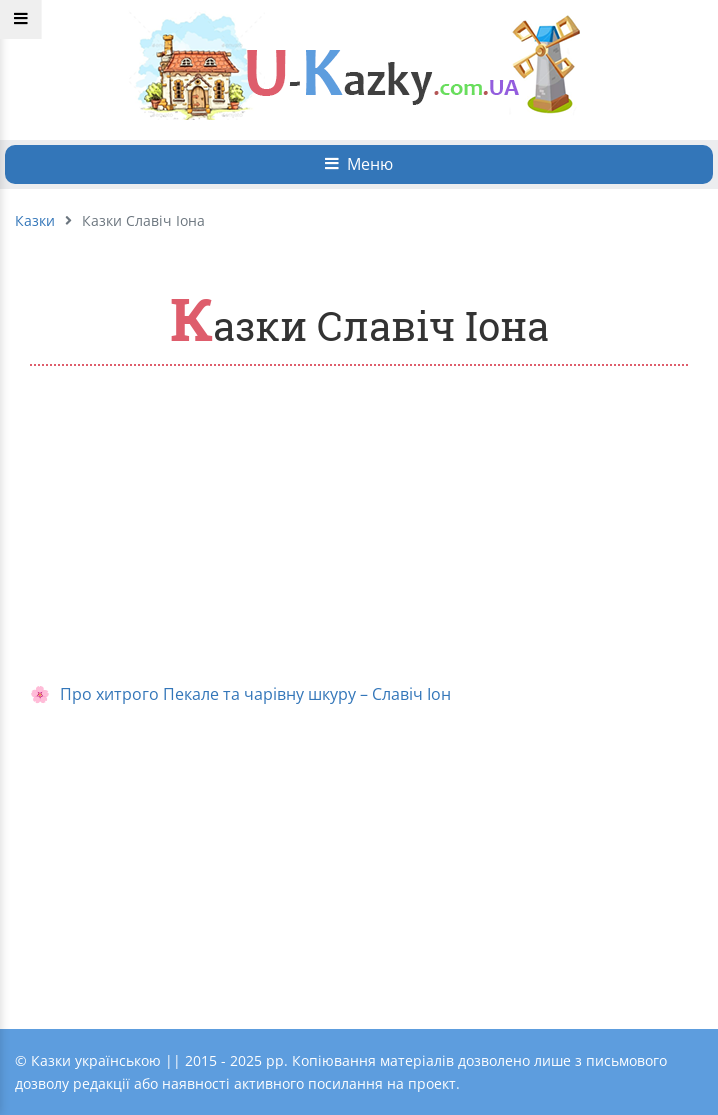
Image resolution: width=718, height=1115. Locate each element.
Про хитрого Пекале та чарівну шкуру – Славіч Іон (255, 694)
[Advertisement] (359, 526)
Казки (35, 220)
